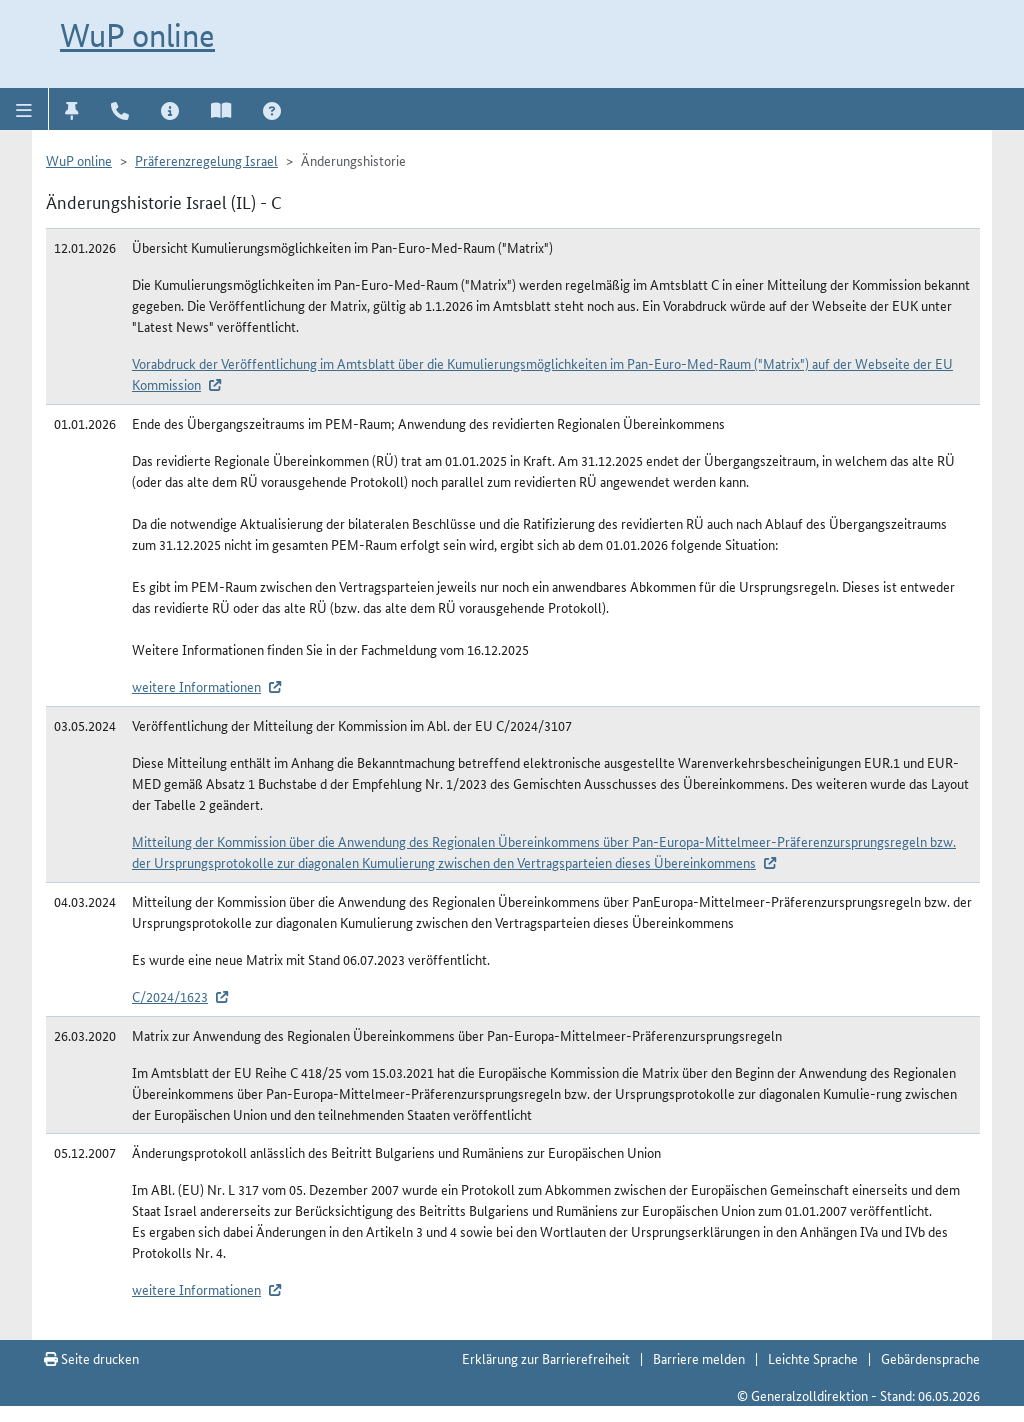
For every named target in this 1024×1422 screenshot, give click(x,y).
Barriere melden (699, 1358)
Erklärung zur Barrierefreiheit (546, 1358)
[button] (24, 109)
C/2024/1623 (170, 996)
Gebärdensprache (930, 1358)
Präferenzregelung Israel (206, 160)
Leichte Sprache (813, 1358)
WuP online (137, 35)
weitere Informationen (196, 686)
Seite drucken (91, 1358)
